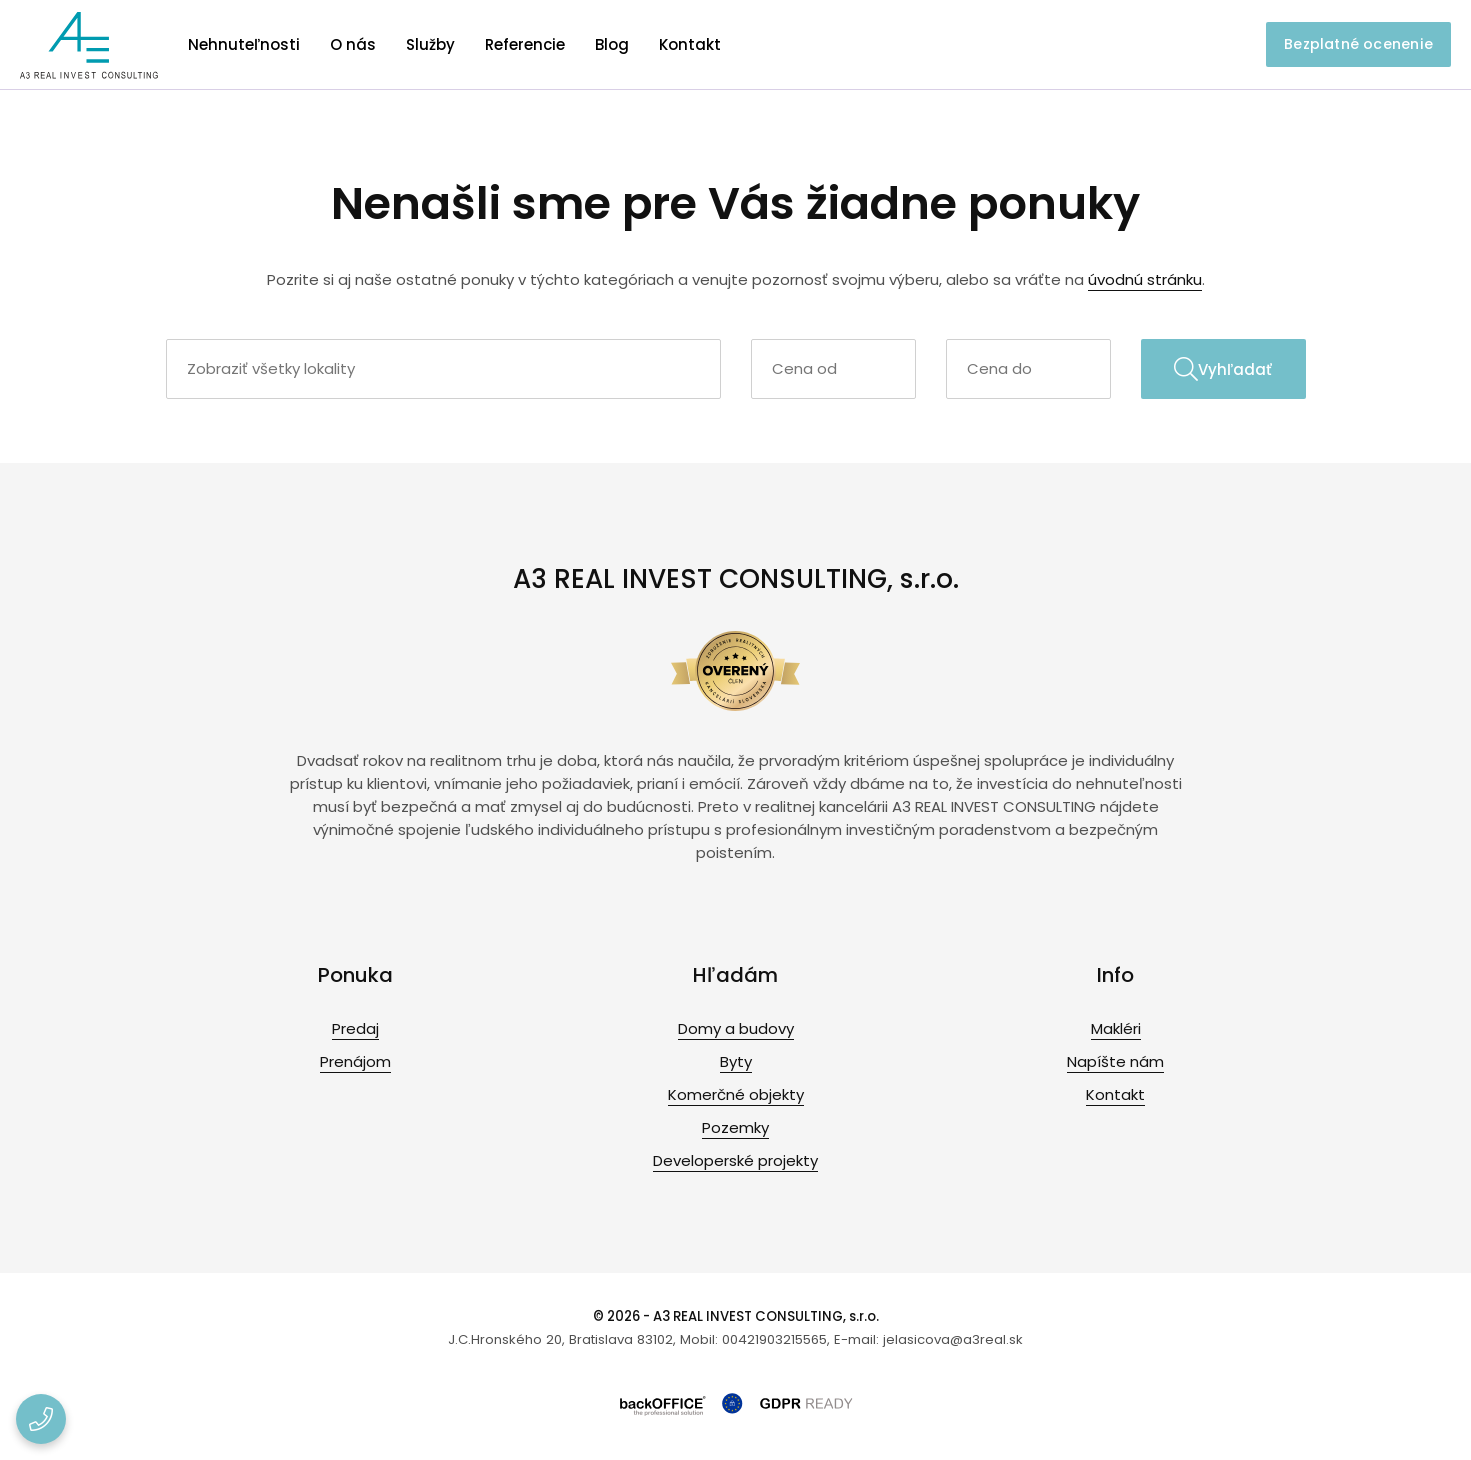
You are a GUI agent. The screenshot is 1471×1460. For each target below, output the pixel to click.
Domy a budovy (736, 1028)
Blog (612, 44)
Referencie (525, 44)
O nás (353, 44)
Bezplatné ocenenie (1358, 44)
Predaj (355, 1028)
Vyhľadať (1223, 369)
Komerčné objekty (736, 1094)
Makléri (1116, 1028)
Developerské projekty (735, 1160)
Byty (736, 1061)
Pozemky (735, 1127)
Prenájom (355, 1061)
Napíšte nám (1115, 1061)
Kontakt (690, 44)
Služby (430, 44)
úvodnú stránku (1145, 279)
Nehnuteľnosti (244, 44)
